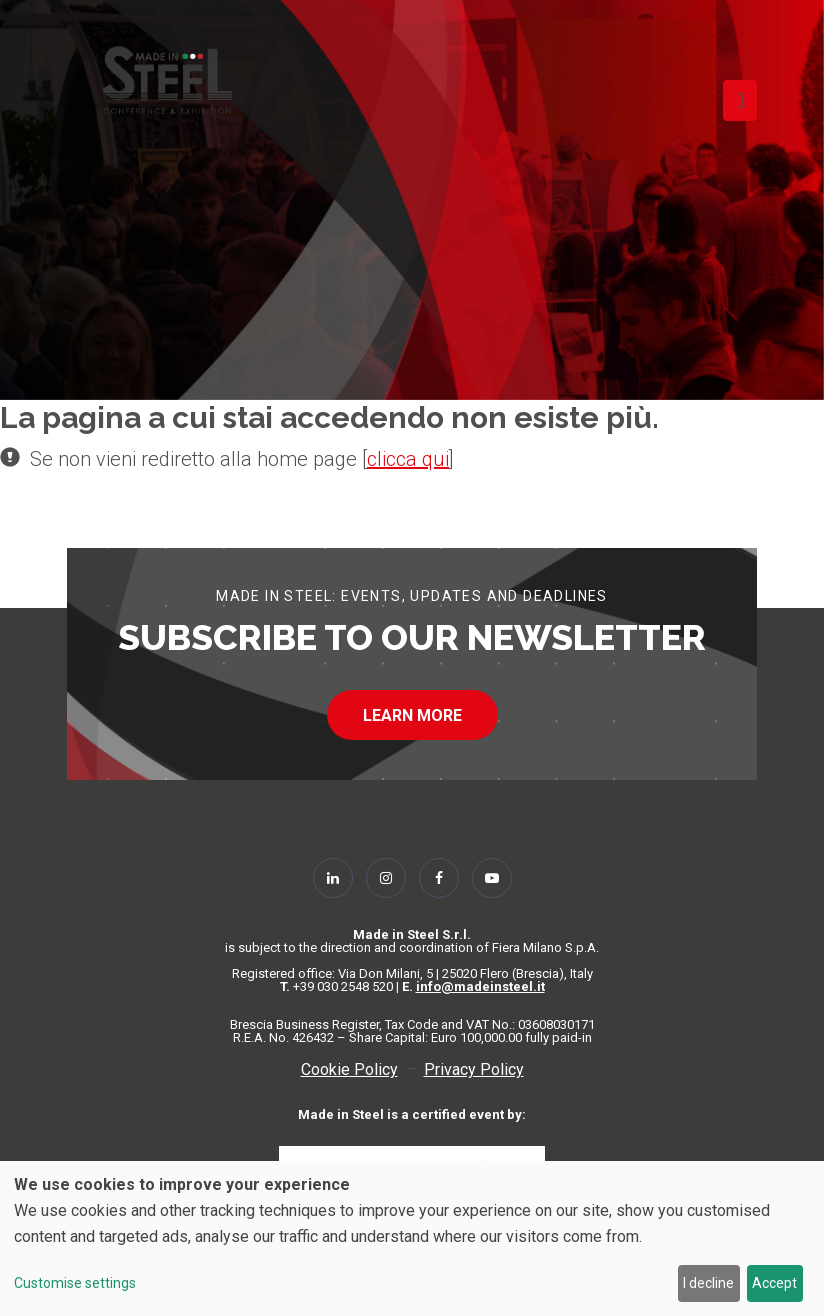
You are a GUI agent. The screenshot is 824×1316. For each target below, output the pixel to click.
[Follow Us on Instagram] (386, 878)
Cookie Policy (349, 1069)
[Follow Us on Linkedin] (333, 878)
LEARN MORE (412, 715)
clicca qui (408, 459)
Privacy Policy (474, 1069)
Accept (774, 1283)
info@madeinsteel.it (480, 986)
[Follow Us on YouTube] (492, 878)
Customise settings (75, 1283)
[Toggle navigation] (740, 100)
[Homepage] (167, 80)
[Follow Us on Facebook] (439, 878)
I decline (708, 1283)
